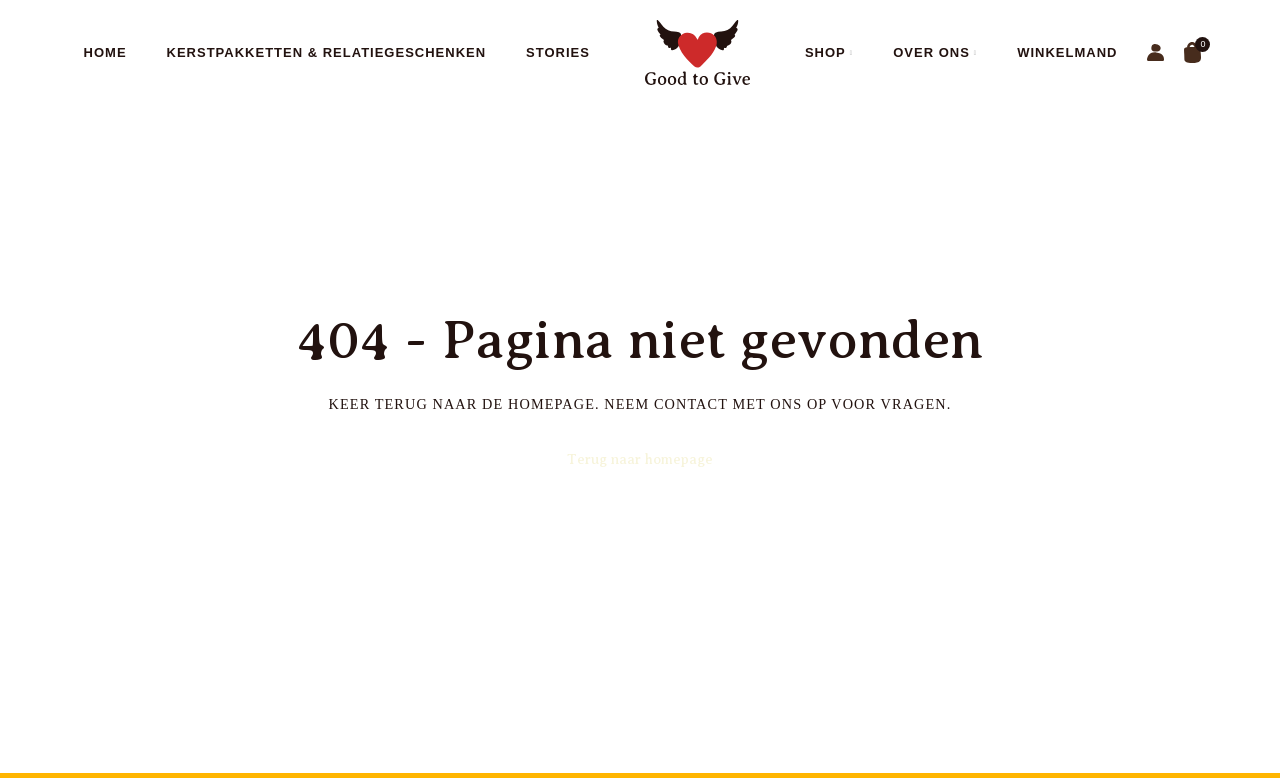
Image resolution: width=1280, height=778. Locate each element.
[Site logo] (697, 51)
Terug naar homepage (640, 459)
